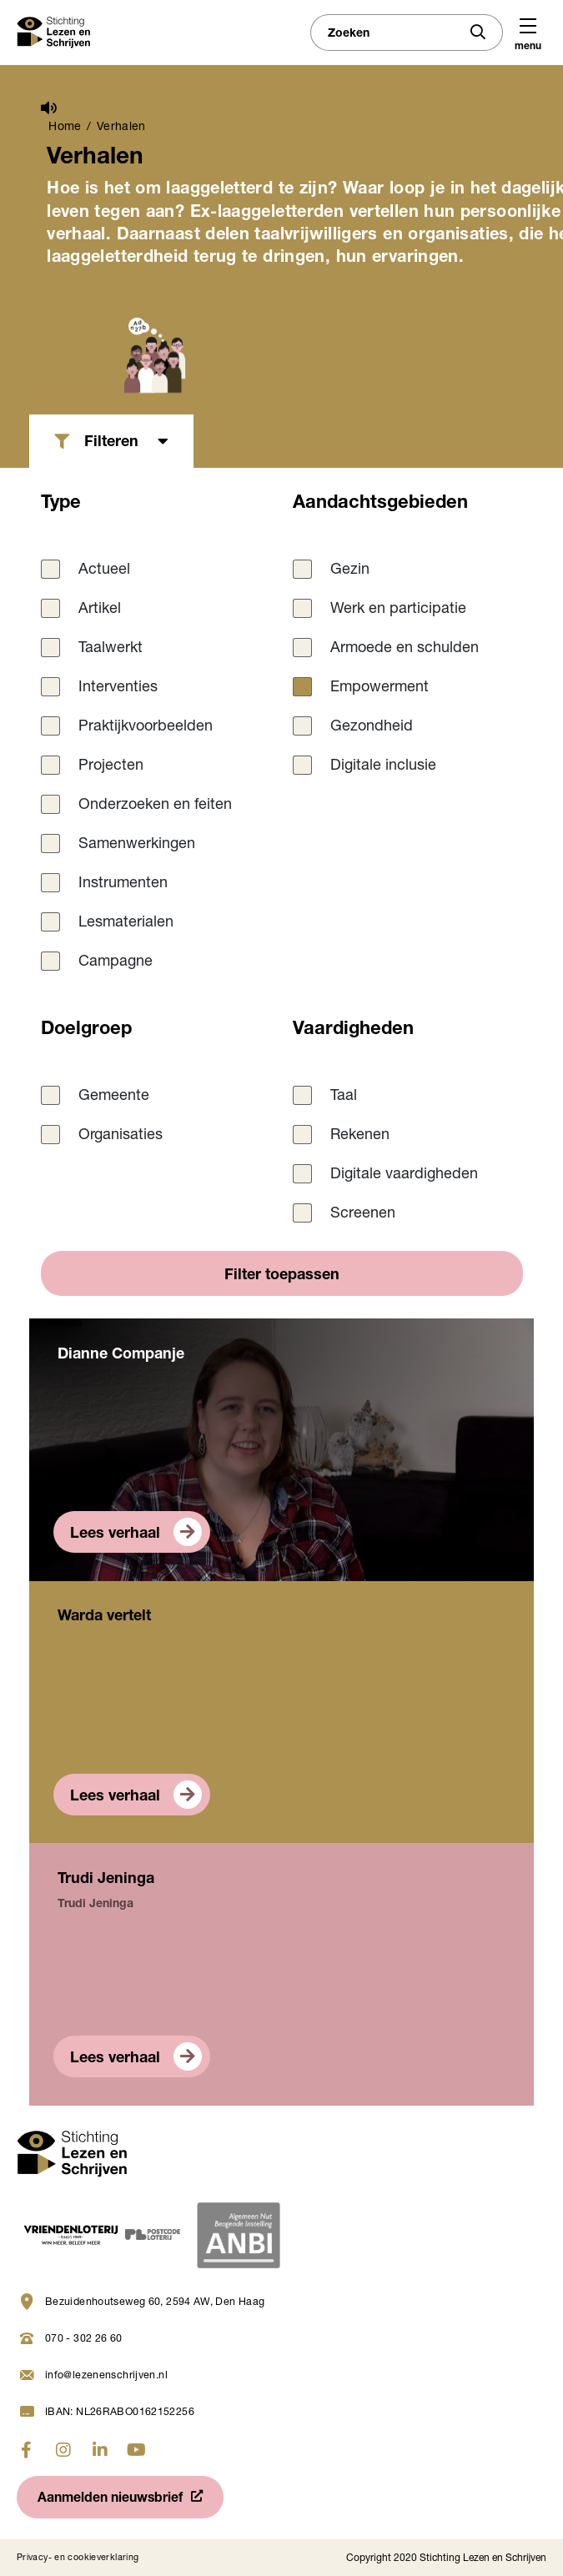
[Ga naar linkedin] (100, 2450)
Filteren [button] (111, 442)
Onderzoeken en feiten (155, 805)
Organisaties (120, 1135)
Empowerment (379, 687)
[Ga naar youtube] (136, 2450)
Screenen (362, 1214)
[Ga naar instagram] (63, 2450)
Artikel (99, 609)
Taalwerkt (110, 648)
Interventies (118, 687)
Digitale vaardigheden (404, 1175)
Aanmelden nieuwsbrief (110, 2499)
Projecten (110, 766)
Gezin (349, 570)
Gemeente (113, 1096)
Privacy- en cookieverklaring (77, 2558)
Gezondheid (371, 727)
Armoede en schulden (404, 648)
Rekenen (360, 1135)
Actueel (104, 570)
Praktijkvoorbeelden (145, 727)
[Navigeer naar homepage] (72, 2154)
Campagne (115, 962)
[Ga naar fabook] (26, 2450)
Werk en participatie (398, 609)
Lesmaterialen (125, 923)
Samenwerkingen (136, 844)
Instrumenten (123, 883)
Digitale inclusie (383, 766)
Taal (343, 1096)
